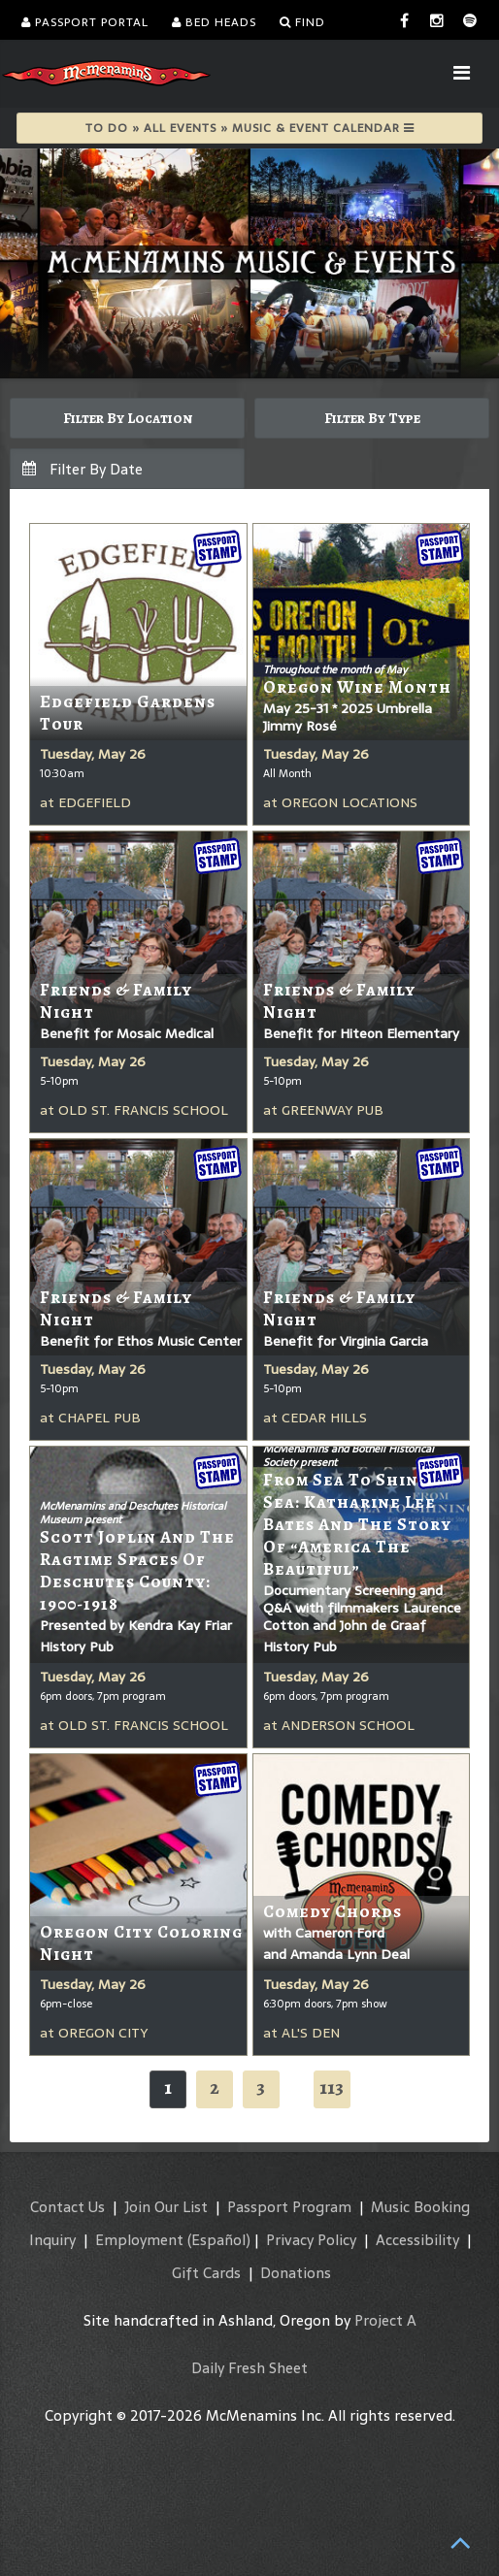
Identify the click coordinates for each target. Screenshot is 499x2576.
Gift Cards (206, 2273)
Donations (295, 2273)
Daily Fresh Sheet (249, 2368)
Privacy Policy (311, 2240)
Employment (139, 2240)
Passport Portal (85, 22)
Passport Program (289, 2207)
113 (331, 2087)
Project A (385, 2320)
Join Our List (166, 2207)
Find (302, 22)
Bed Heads (214, 22)
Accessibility (417, 2240)
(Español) (218, 2240)
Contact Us (67, 2207)
